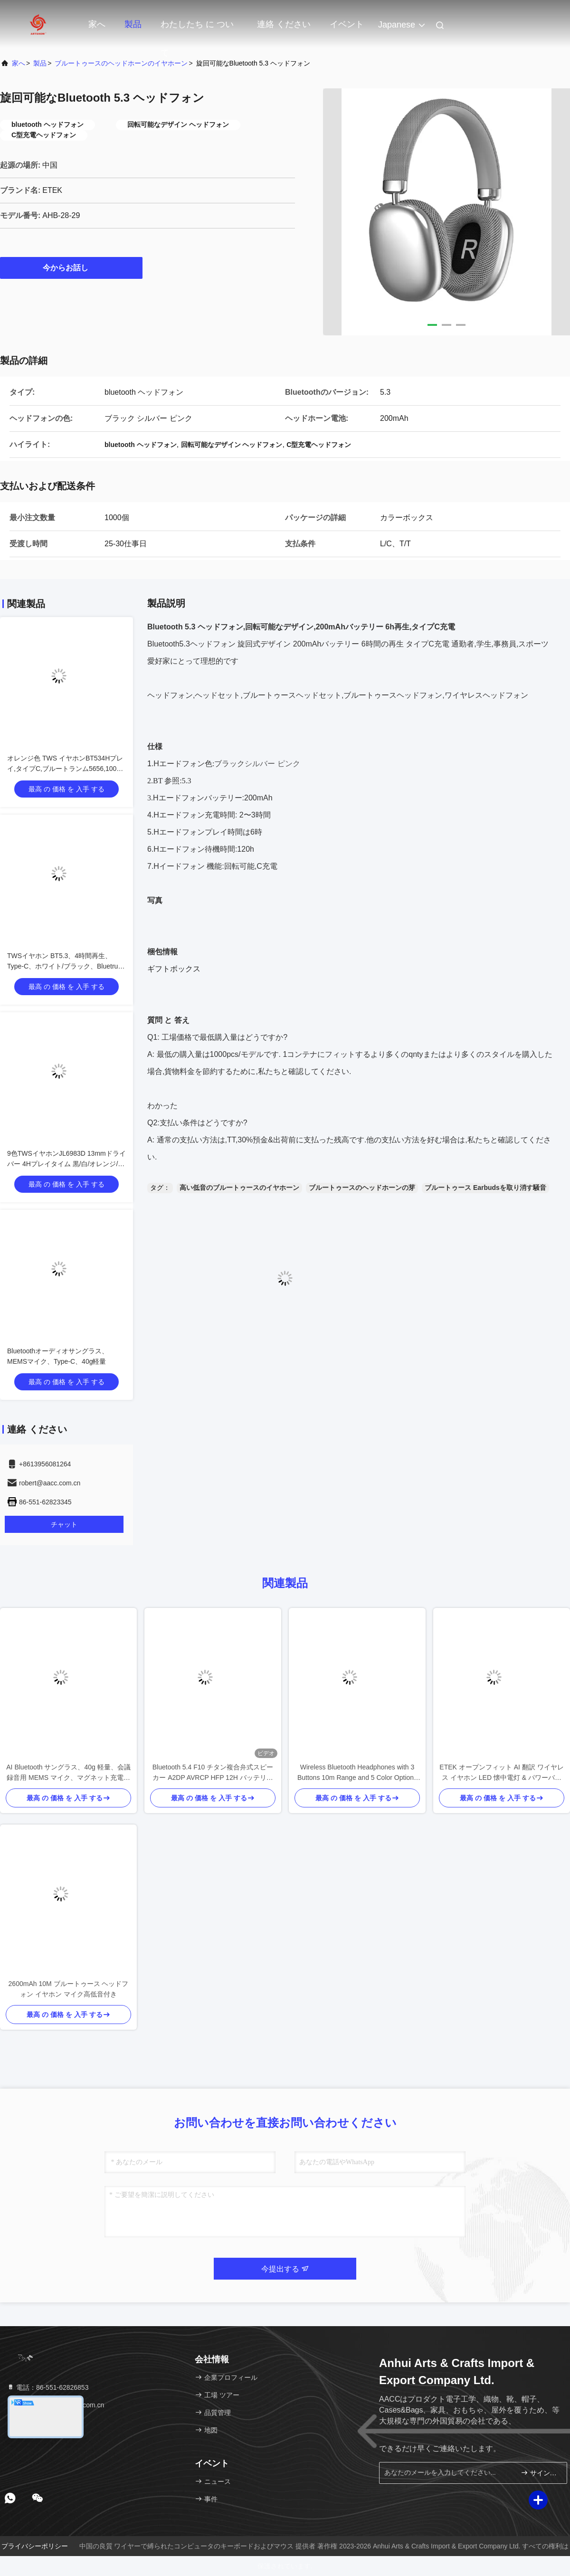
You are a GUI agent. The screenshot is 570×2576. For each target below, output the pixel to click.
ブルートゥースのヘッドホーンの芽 (362, 1187)
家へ (96, 24)
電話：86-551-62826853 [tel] (47, 2387)
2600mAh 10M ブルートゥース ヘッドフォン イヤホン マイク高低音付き (69, 1989)
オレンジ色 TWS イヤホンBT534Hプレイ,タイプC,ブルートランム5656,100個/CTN (65, 768)
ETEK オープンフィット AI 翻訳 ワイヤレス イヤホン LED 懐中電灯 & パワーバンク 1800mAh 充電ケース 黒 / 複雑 (501, 1773)
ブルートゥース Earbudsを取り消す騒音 (485, 1187)
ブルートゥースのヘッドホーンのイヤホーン (121, 63)
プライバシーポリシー (34, 2546)
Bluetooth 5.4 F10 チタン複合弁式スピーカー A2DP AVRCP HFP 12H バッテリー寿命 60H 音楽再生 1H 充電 (212, 1773)
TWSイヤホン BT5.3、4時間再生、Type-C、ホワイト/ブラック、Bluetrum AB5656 (65, 966)
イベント (347, 24)
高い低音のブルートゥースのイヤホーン (239, 1187)
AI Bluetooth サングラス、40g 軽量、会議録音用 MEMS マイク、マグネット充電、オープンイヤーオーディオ (68, 1773)
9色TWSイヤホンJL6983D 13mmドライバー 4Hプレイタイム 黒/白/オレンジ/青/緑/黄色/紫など (66, 1164)
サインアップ (540, 2473)
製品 (133, 24)
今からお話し (71, 267)
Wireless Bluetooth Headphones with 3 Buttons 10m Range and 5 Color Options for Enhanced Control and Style (357, 1773)
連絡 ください (284, 24)
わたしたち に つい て (197, 28)
